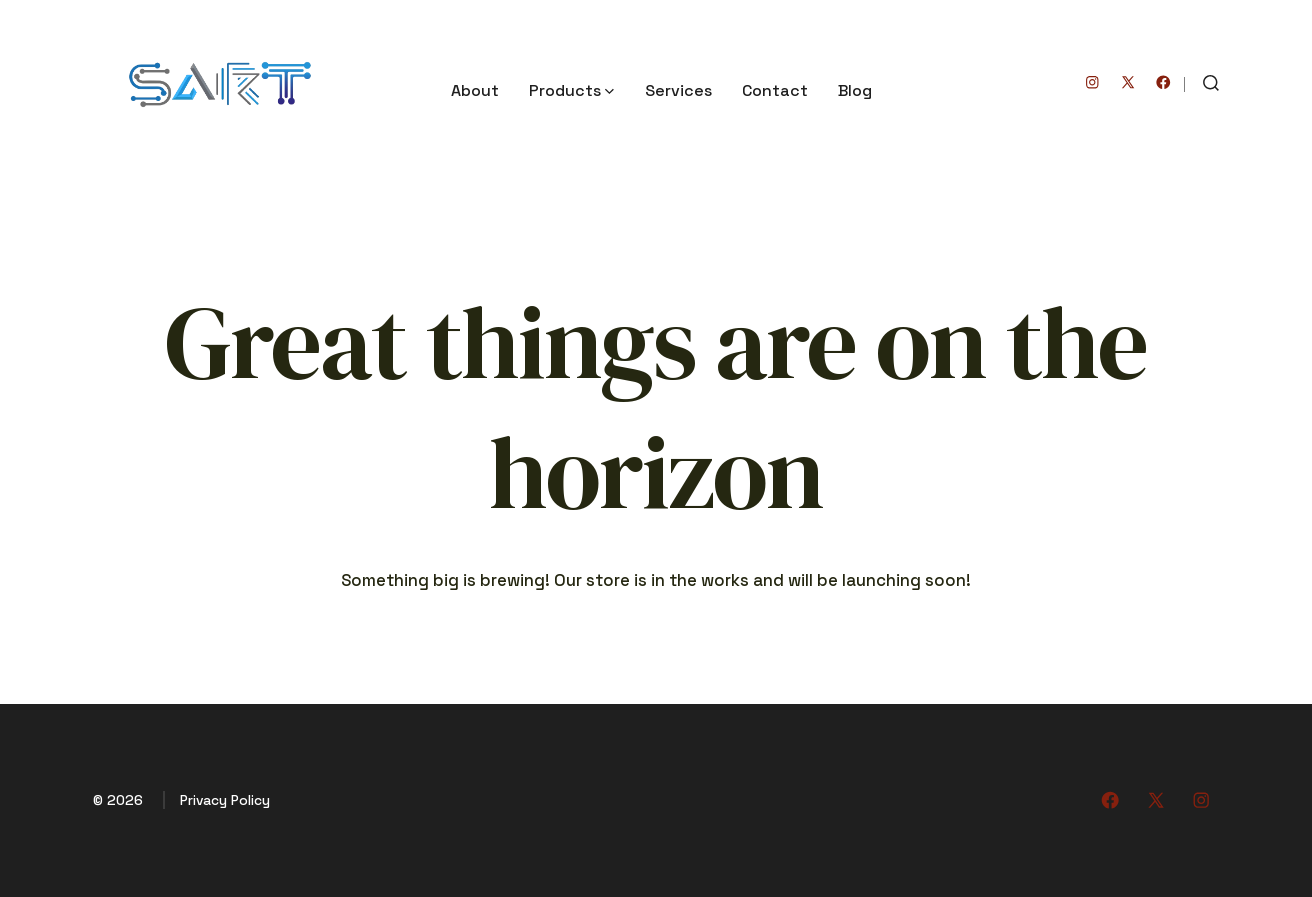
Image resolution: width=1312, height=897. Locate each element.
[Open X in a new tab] (1128, 82)
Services (678, 90)
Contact (775, 90)
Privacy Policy (225, 800)
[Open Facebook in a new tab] (1163, 82)
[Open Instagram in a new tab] (1092, 82)
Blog (855, 90)
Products (571, 90)
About (475, 90)
